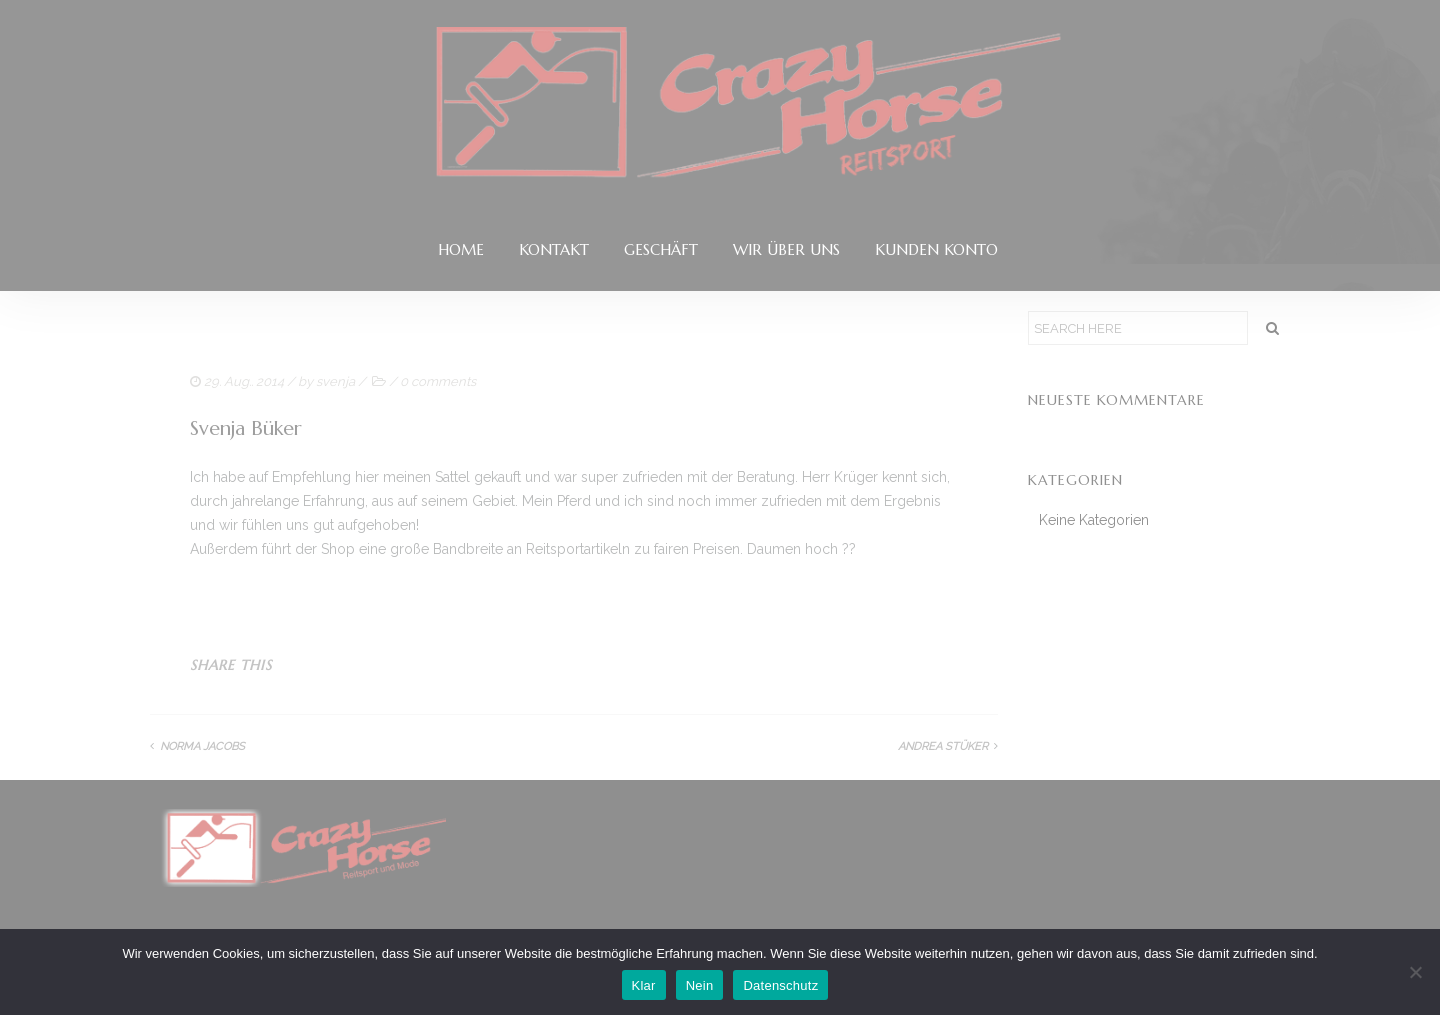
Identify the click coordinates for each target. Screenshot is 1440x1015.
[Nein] (1415, 972)
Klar (644, 985)
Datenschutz (780, 985)
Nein (700, 985)
